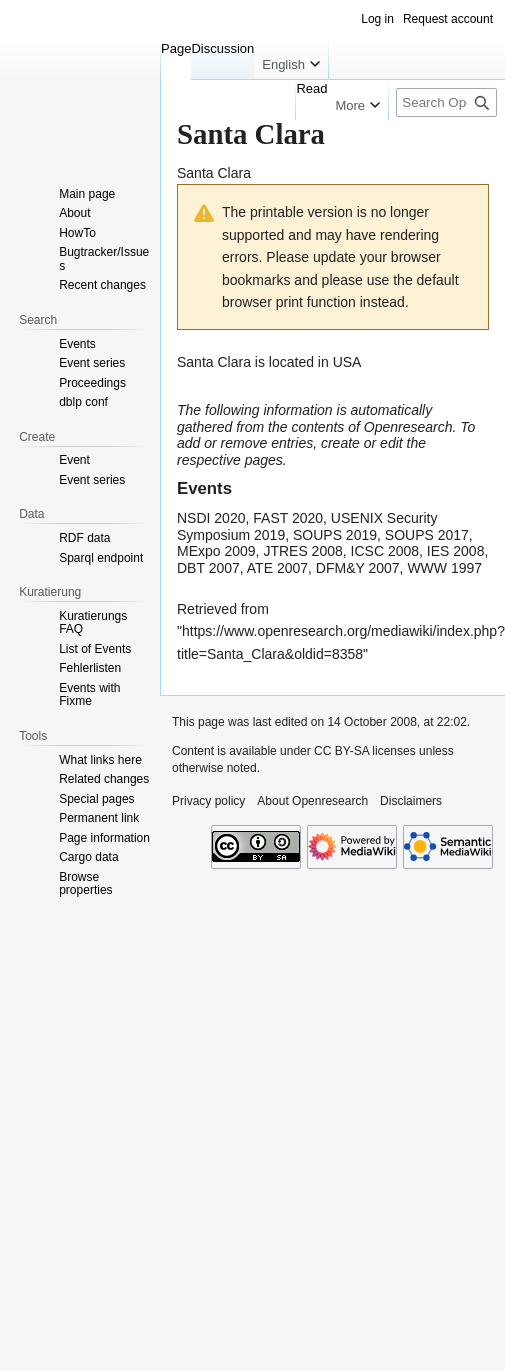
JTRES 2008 (302, 551)
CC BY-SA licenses (365, 751)
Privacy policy (208, 801)
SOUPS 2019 (335, 535)
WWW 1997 (444, 568)
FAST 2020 (288, 518)
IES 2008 (456, 551)
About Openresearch (312, 801)
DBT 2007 (208, 568)
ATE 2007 (277, 568)
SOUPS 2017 (427, 535)
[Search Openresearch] (446, 102)
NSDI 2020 (211, 518)
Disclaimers (411, 801)
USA (347, 362)
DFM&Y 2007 (358, 568)
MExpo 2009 (216, 551)
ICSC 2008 (385, 551)
